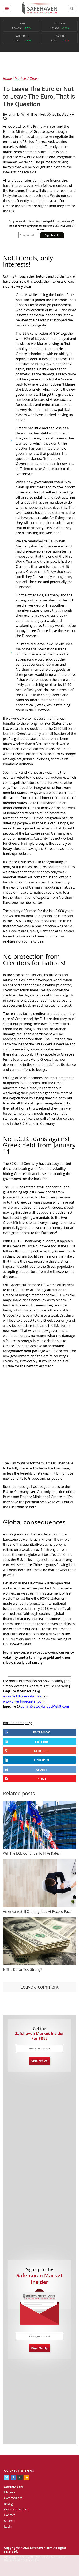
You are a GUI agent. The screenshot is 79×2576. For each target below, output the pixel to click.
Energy (9, 2503)
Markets (9, 2492)
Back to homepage (17, 1723)
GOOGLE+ (27, 1751)
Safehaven (13, 2487)
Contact (9, 2515)
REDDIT (26, 1769)
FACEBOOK (27, 1732)
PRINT (25, 1779)
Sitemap (9, 2521)
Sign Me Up (39, 2060)
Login (8, 2526)
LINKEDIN (27, 1760)
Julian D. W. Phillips (22, 114)
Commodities (13, 2498)
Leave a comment (39, 1986)
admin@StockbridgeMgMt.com (45, 1706)
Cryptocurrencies (16, 2509)
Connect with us (19, 2470)
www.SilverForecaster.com (23, 1701)
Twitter (26, 1741)
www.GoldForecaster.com (23, 1696)
